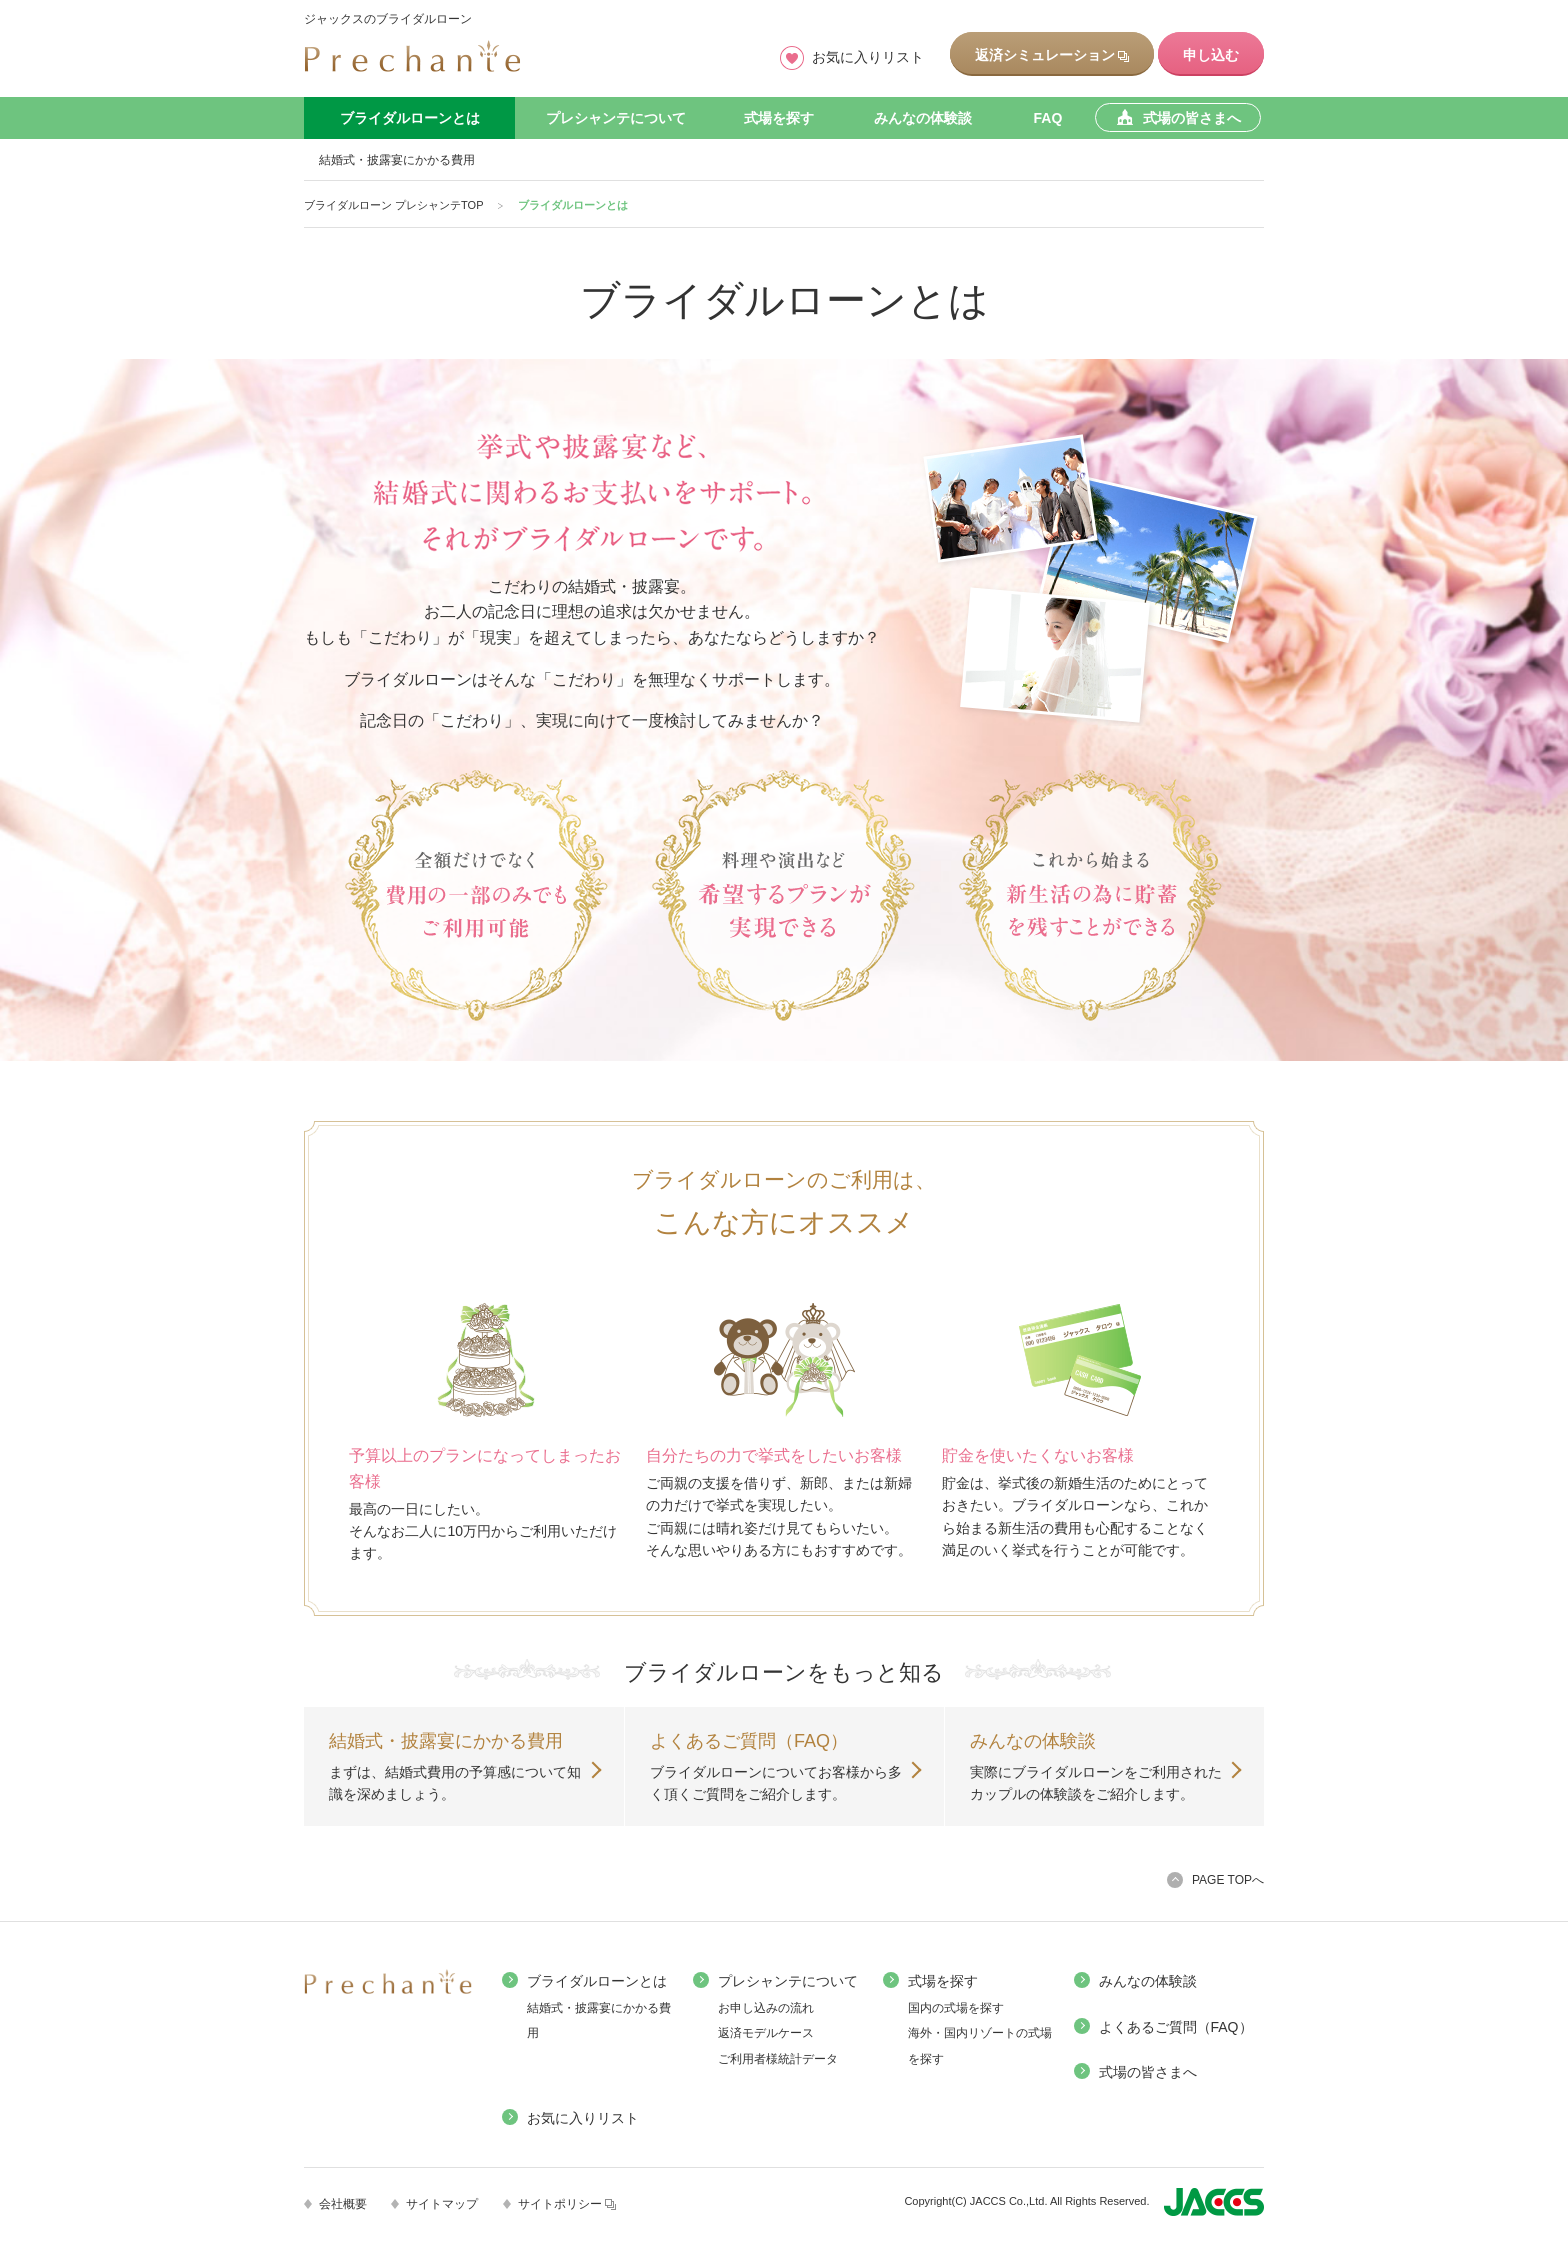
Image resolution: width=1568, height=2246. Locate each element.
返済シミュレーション (1052, 55)
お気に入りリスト (868, 57)
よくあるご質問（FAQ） (1176, 2027)
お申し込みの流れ (766, 2008)
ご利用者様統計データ (778, 2059)
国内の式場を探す (956, 2008)
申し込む (1211, 55)
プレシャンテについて (616, 118)
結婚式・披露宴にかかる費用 (397, 160)
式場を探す (779, 118)
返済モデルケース (766, 2033)
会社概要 (343, 2204)
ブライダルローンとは (410, 118)
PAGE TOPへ (1228, 1880)
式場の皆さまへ (1148, 2072)
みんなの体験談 (923, 118)
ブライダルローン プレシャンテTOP (393, 205)
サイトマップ (442, 2204)
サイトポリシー (567, 2204)
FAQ (1048, 118)
